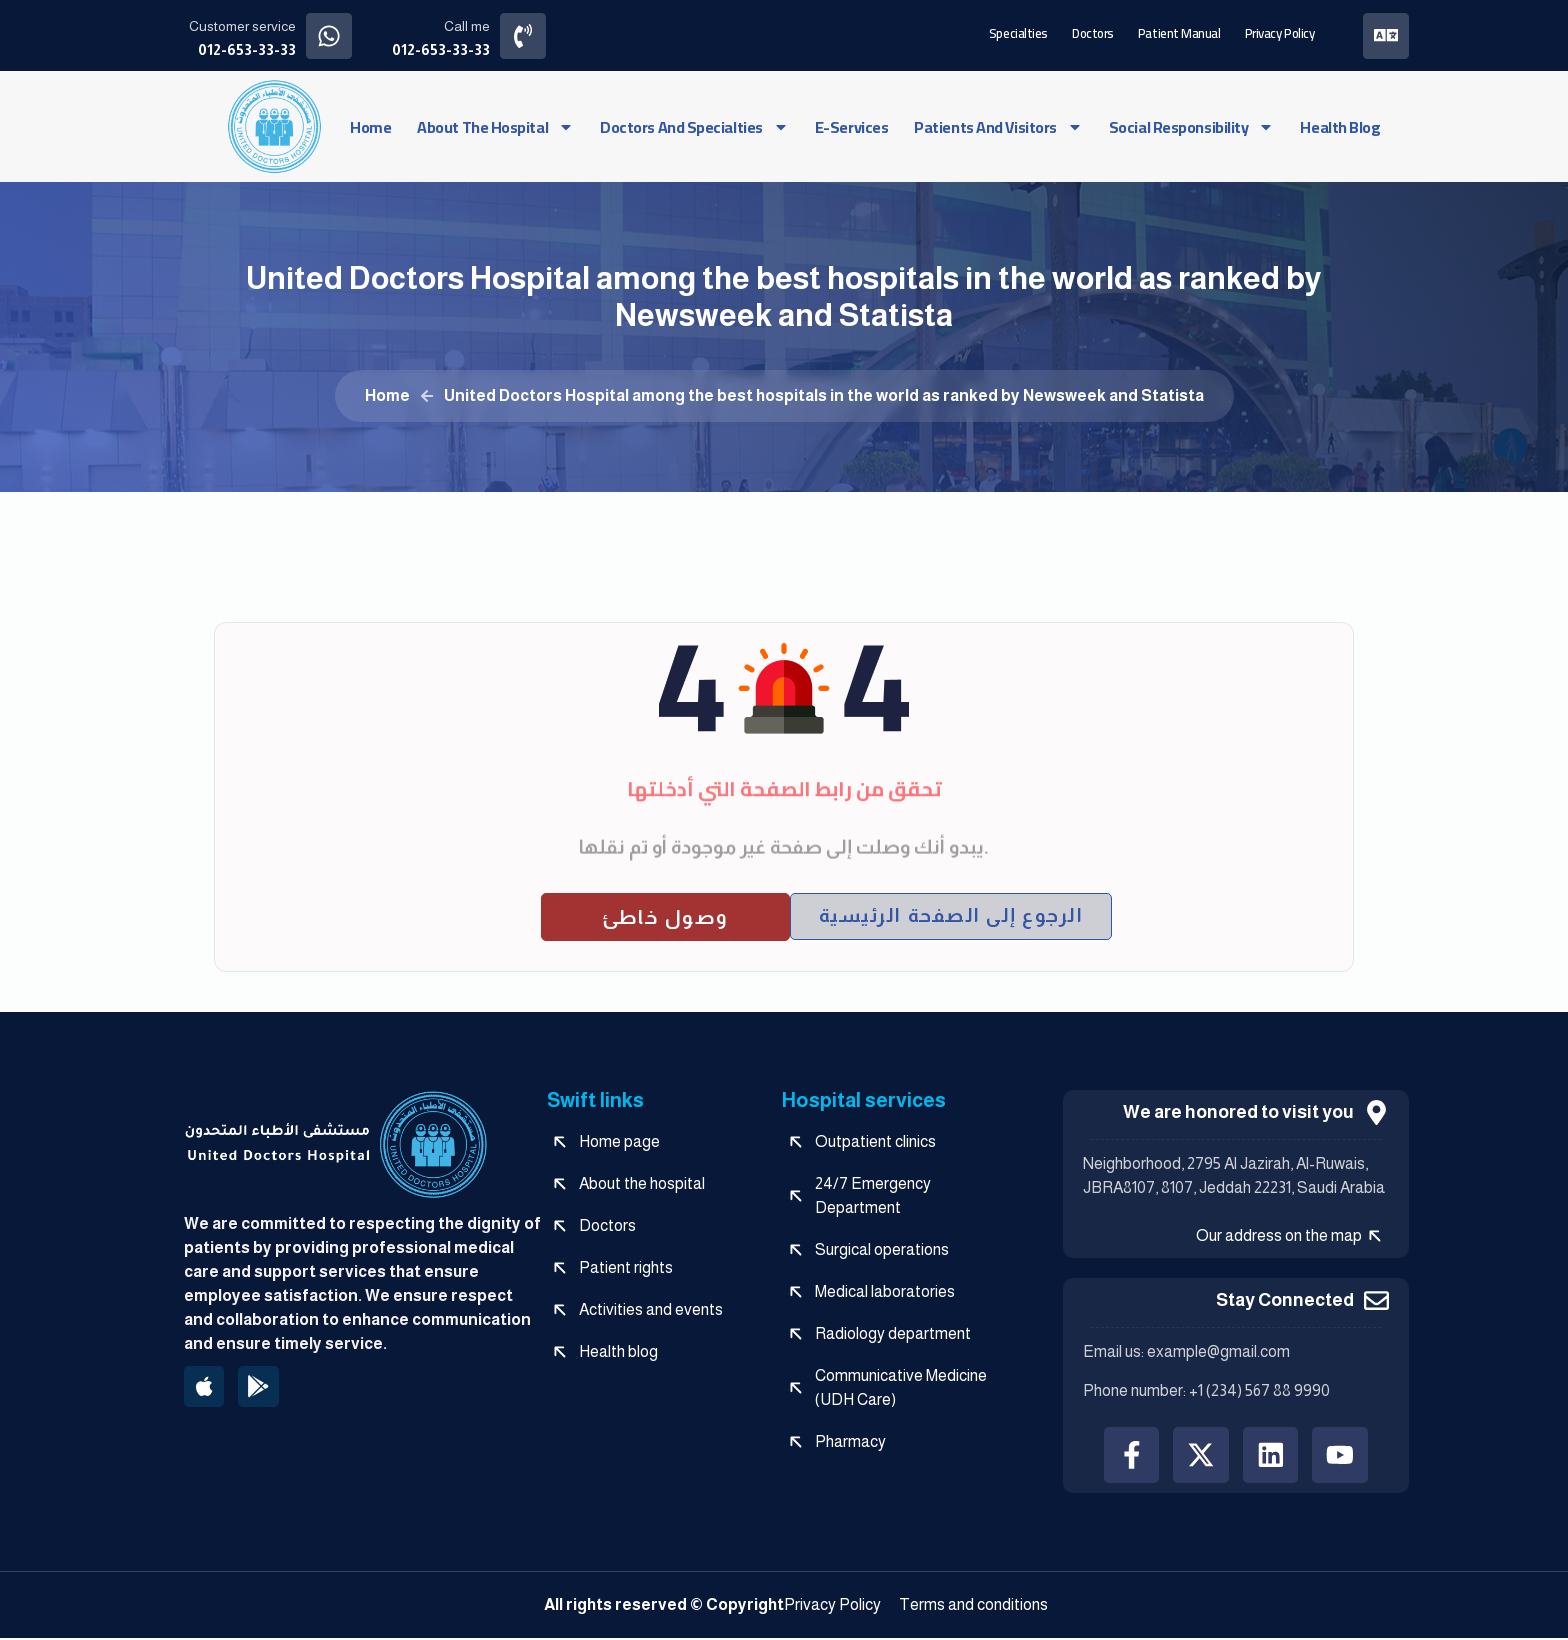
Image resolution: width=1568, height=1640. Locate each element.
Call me (468, 26)
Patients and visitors (998, 126)
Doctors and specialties (694, 126)
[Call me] (524, 35)
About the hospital (495, 126)
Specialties (1017, 32)
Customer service (242, 26)
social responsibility (1192, 126)
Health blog (1340, 126)
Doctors (1092, 32)
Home (370, 126)
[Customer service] (329, 35)
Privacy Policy (1278, 32)
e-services (852, 126)
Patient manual (1178, 32)
